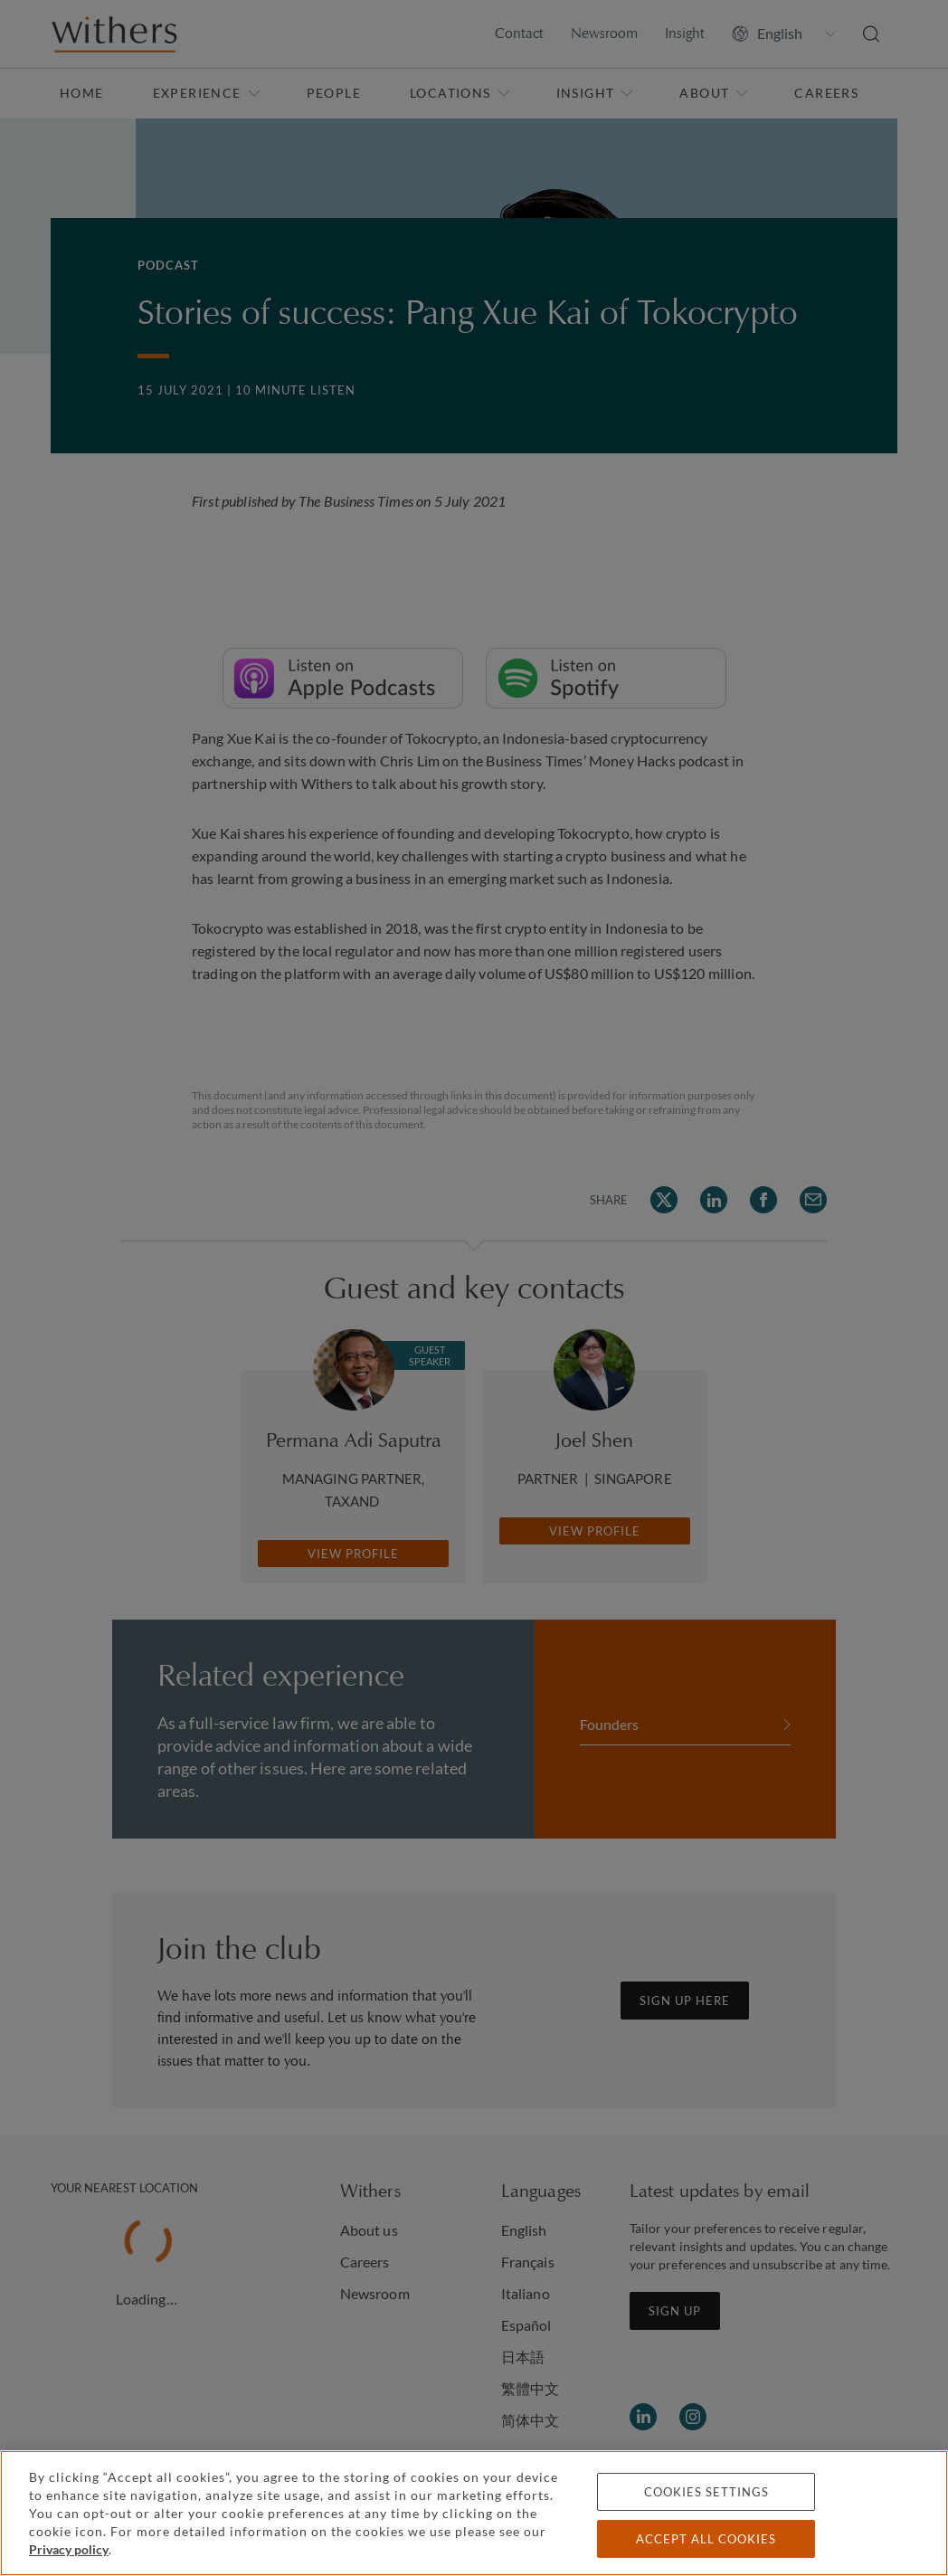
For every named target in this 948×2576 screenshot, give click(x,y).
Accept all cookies (706, 2539)
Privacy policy (69, 2549)
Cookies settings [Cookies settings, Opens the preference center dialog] (706, 2492)
